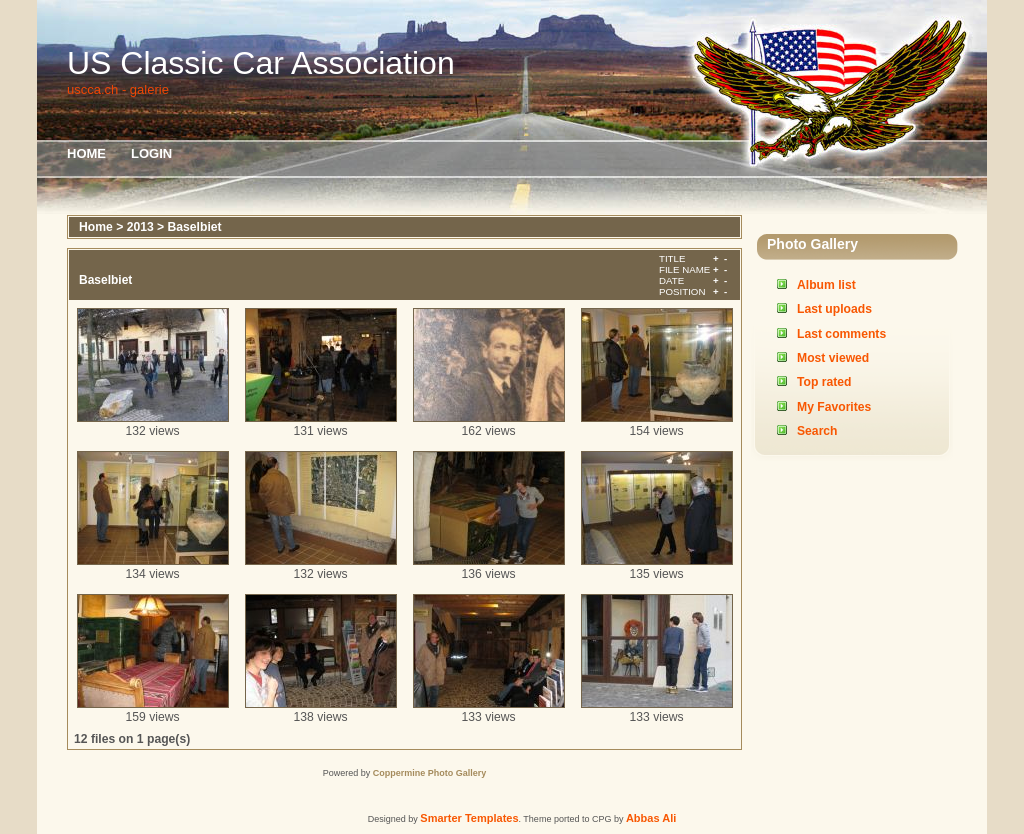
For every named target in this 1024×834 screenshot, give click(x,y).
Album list (826, 285)
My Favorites (834, 407)
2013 (140, 227)
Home (86, 153)
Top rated (824, 382)
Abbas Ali (651, 818)
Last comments (841, 334)
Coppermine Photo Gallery (430, 773)
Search (817, 431)
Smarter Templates (469, 818)
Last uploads (834, 309)
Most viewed (833, 358)
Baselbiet (195, 227)
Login (151, 153)
